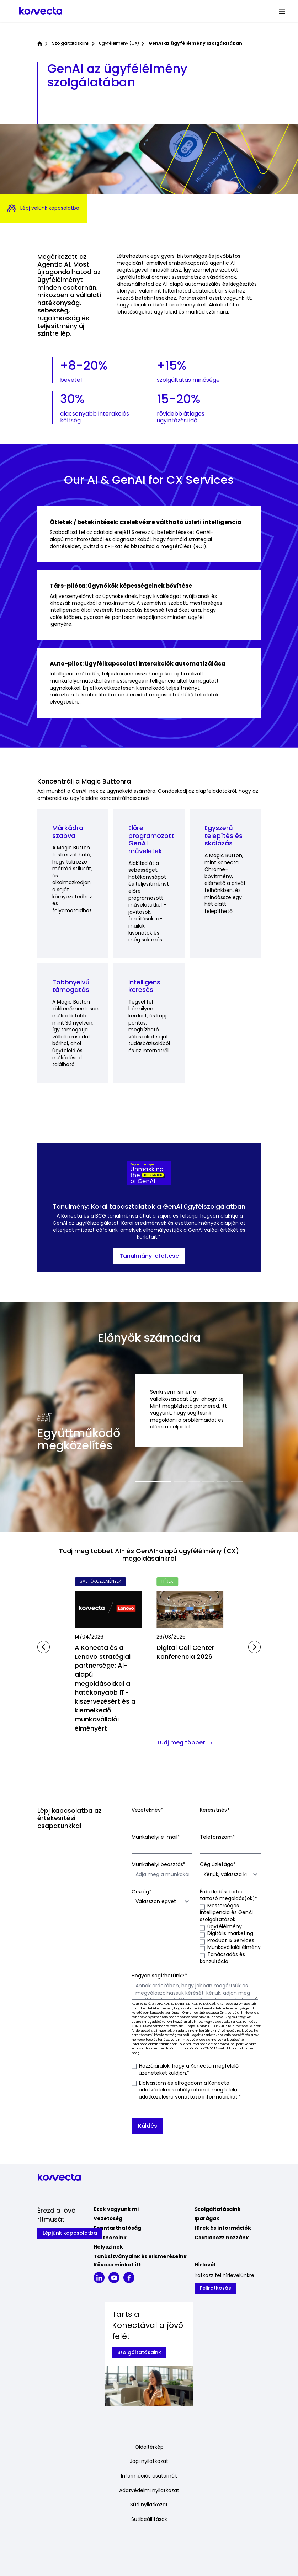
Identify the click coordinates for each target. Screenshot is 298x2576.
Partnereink (110, 2237)
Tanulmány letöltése (149, 1256)
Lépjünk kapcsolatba (70, 2232)
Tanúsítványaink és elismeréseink (140, 2256)
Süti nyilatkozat (149, 2504)
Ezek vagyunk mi (116, 2209)
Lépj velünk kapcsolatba (43, 208)
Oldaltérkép (149, 2447)
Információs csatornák (149, 2476)
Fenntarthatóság (117, 2228)
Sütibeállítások (149, 2519)
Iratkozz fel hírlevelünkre (224, 2275)
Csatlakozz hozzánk (222, 2237)
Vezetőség (108, 2218)
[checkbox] (230, 1933)
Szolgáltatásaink (70, 43)
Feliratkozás (215, 2288)
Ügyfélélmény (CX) (119, 43)
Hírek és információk (223, 2228)
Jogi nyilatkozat (149, 2461)
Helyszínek (108, 2246)
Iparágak (207, 2218)
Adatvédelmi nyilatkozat (149, 2490)
